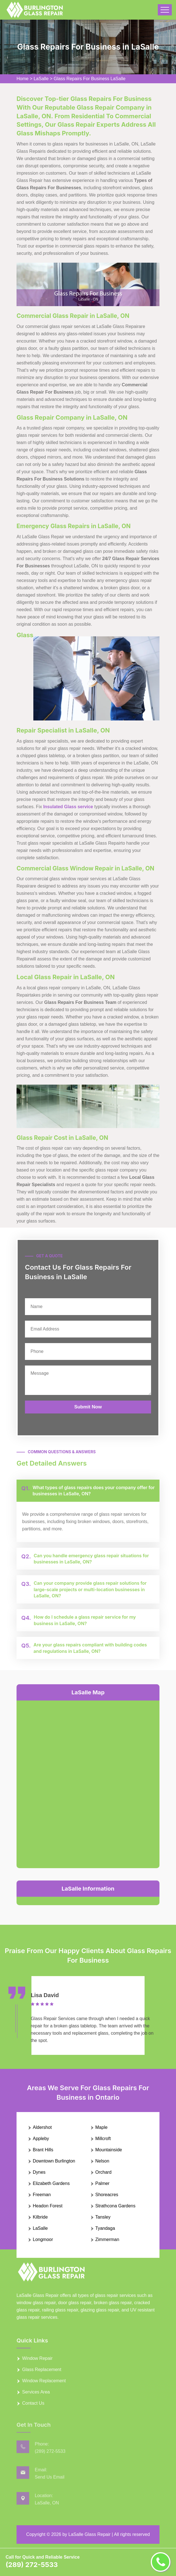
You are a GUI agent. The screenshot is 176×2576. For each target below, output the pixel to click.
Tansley (102, 2217)
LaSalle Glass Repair (89, 2534)
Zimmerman (107, 2239)
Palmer (102, 2183)
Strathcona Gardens (115, 2205)
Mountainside (108, 2149)
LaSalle (41, 78)
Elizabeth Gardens (51, 2183)
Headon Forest (47, 2205)
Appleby (41, 2138)
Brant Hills (43, 2149)
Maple (101, 2127)
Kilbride (40, 2217)
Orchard (103, 2172)
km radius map (88, 1783)
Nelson (102, 2161)
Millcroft (103, 2138)
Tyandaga (105, 2228)
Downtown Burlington (54, 2161)
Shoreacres (106, 2194)
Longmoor (43, 2239)
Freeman (42, 2194)
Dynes (39, 2172)
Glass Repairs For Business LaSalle (90, 78)
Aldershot (42, 2127)
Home (23, 78)
